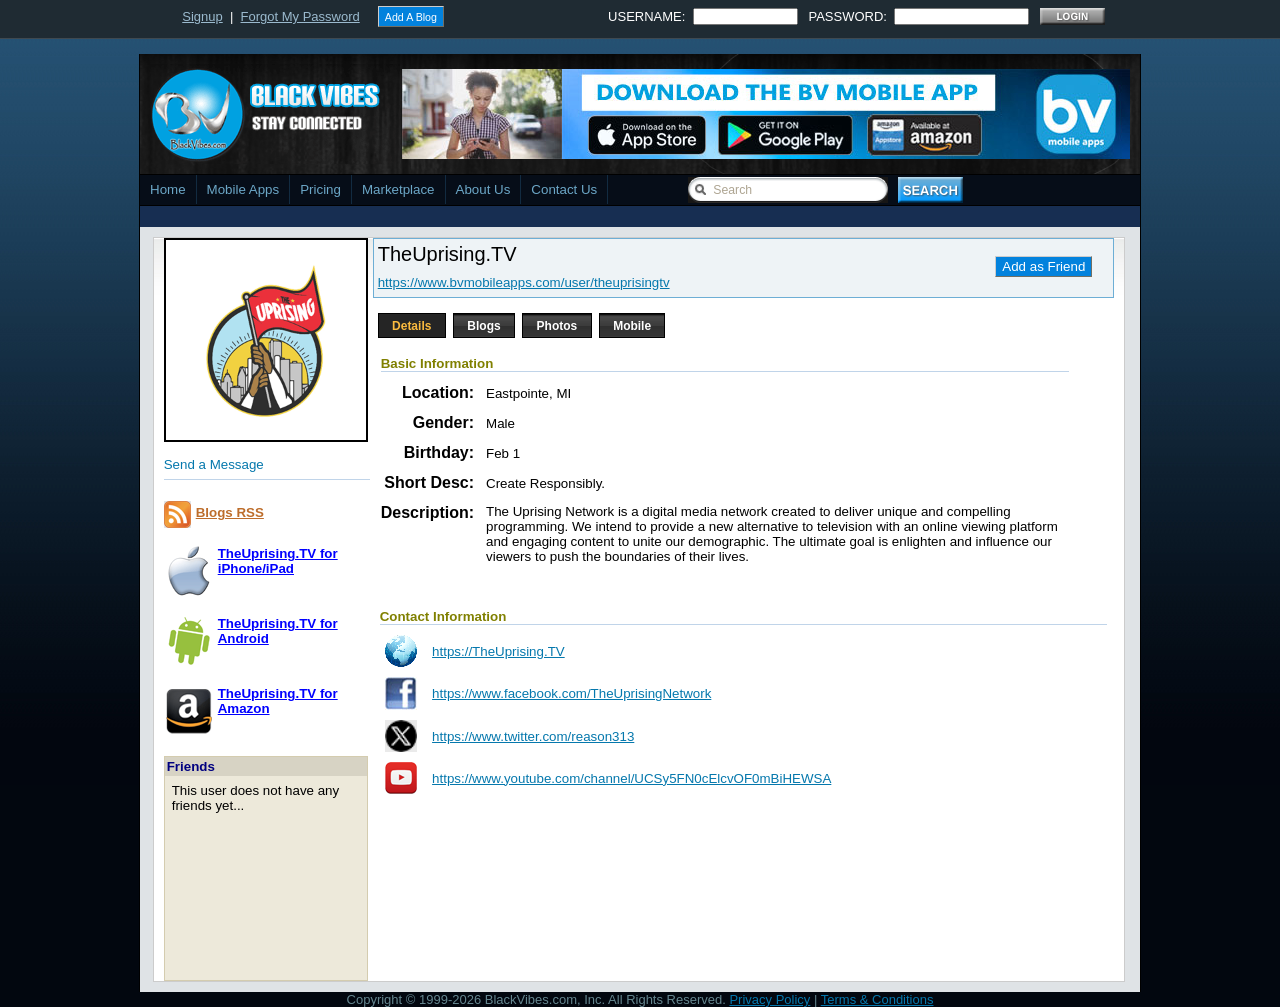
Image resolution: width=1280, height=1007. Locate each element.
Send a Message (214, 464)
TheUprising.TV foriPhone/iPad (278, 561)
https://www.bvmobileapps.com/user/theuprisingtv (524, 282)
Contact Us (564, 189)
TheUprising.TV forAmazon (278, 701)
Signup (202, 16)
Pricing (320, 189)
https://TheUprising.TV (498, 651)
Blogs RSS (230, 512)
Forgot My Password (300, 16)
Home (168, 189)
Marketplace (398, 189)
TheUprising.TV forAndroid (278, 631)
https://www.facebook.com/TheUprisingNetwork (571, 693)
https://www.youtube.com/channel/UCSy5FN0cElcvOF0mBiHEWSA (631, 778)
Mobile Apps (243, 189)
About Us (483, 189)
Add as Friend (1043, 266)
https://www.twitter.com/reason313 (533, 736)
